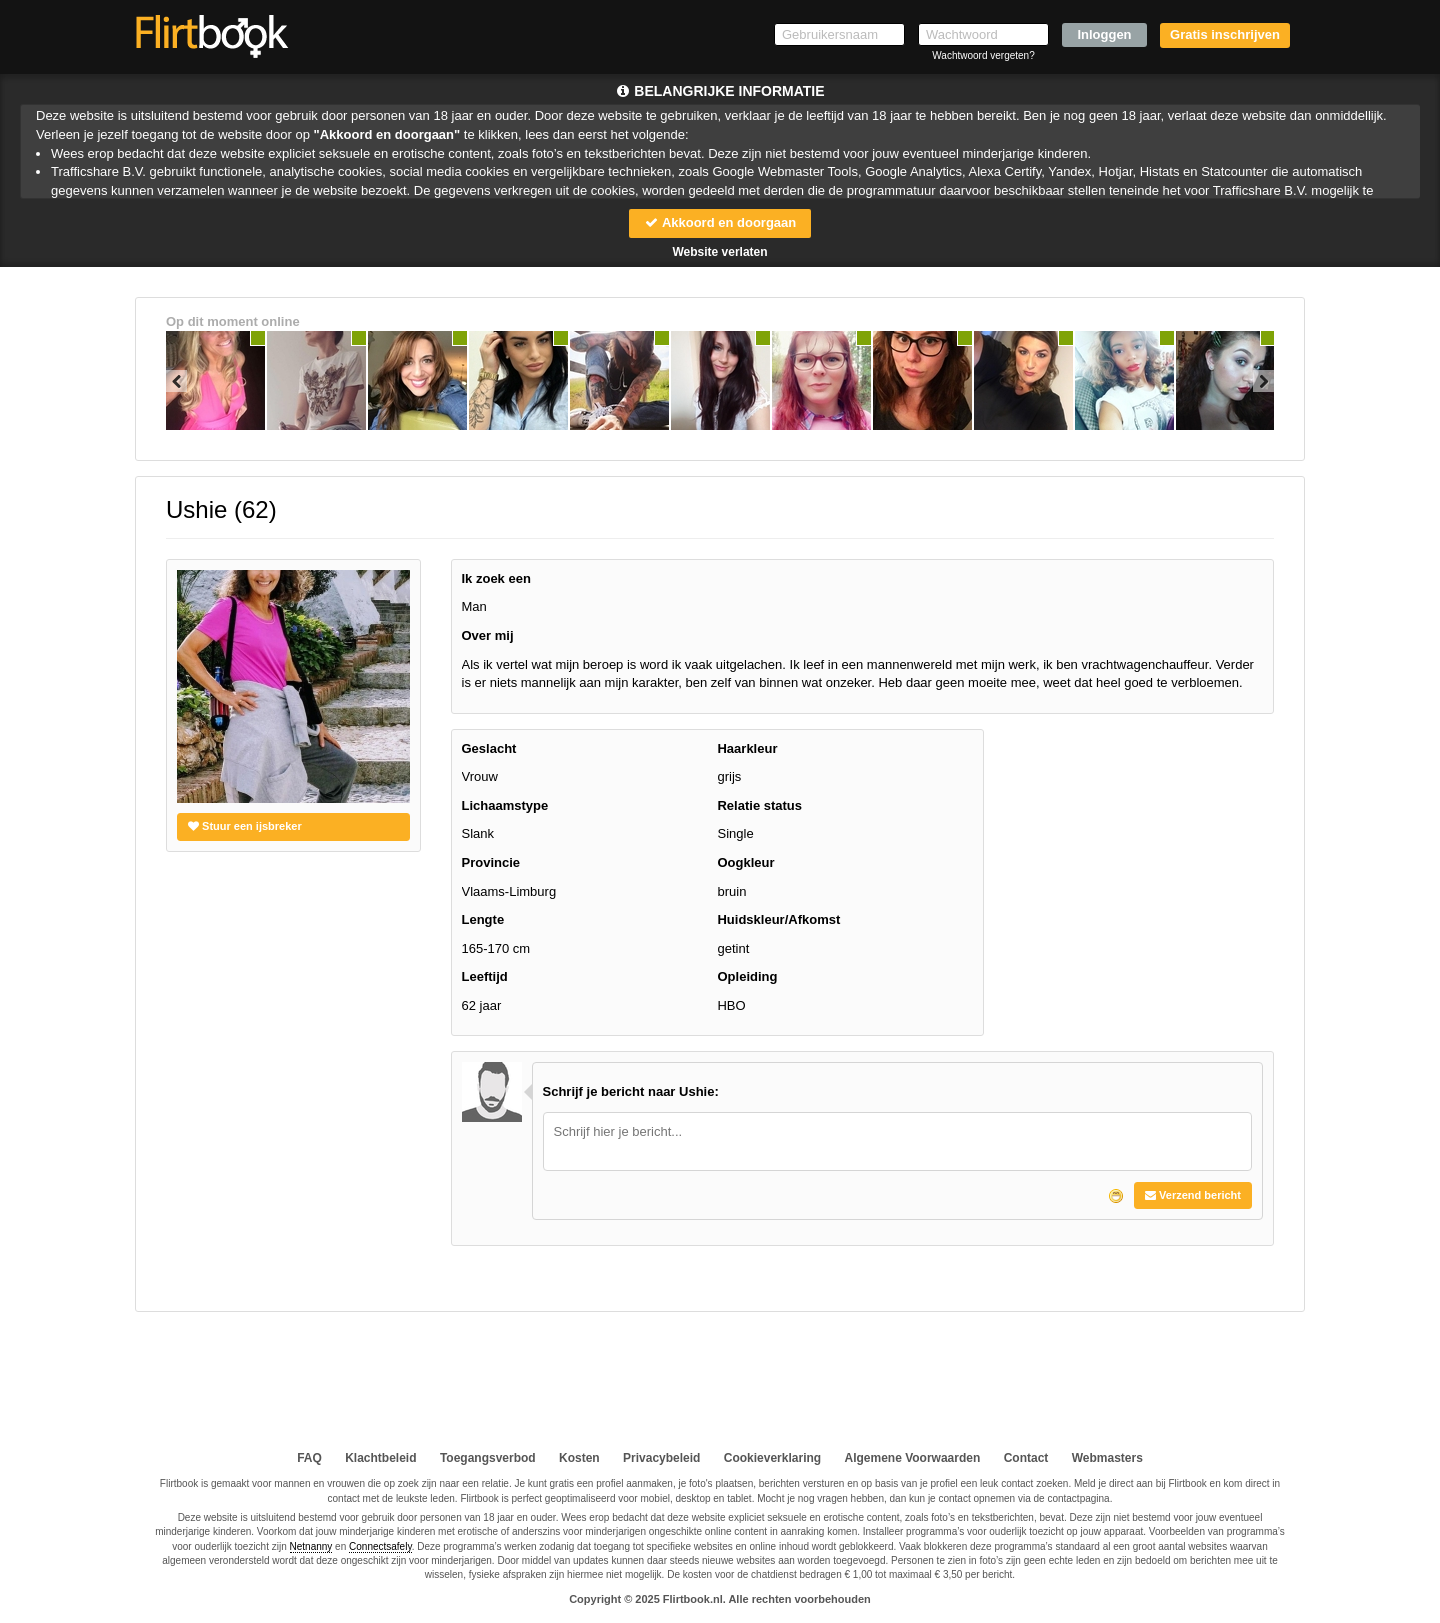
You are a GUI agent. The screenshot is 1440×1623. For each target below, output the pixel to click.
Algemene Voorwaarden (912, 1458)
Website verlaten (719, 252)
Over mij (488, 635)
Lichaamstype (505, 805)
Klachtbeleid (380, 1458)
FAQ (309, 1458)
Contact (1026, 1458)
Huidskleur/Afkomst (778, 919)
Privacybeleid (661, 1458)
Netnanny (311, 1546)
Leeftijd (485, 976)
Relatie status (759, 805)
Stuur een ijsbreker (245, 826)
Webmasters (1107, 1458)
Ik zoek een (496, 578)
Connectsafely (380, 1546)
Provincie (491, 862)
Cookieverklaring (772, 1458)
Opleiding (747, 976)
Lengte (483, 919)
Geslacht (489, 748)
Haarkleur (747, 748)
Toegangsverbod (488, 1458)
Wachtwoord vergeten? (983, 55)
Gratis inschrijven (1225, 34)
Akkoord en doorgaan (720, 222)
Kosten (579, 1458)
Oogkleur (745, 862)
